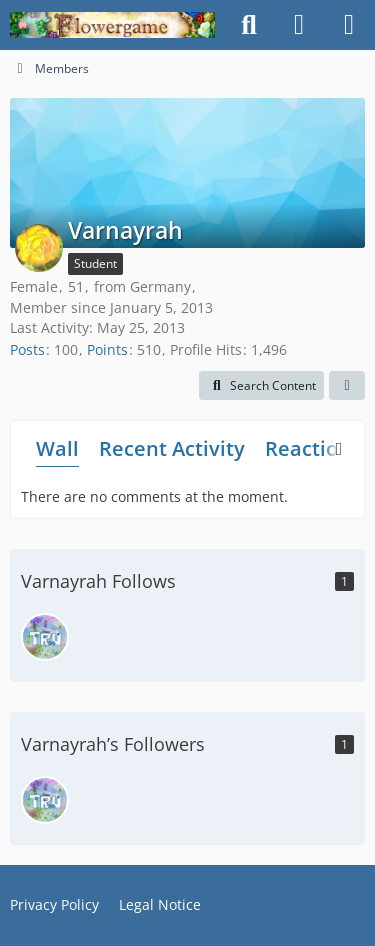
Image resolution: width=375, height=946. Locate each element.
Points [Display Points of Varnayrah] (107, 349)
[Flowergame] (112, 25)
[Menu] (349, 25)
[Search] (249, 25)
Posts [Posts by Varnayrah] (27, 349)
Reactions (313, 448)
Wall (57, 448)
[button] (261, 386)
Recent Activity (172, 448)
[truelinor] (45, 637)
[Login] (299, 25)
